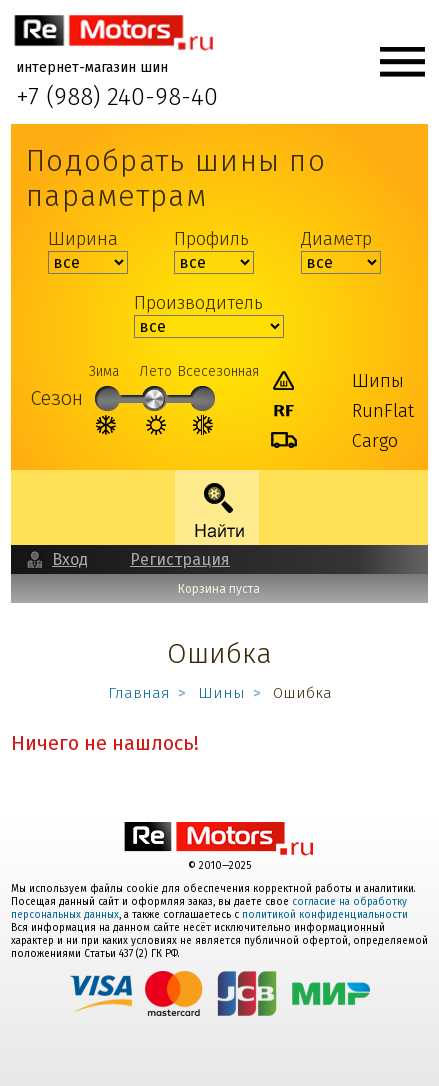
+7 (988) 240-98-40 (117, 98)
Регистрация (180, 559)
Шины (221, 693)
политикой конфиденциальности (325, 915)
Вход (70, 559)
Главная (139, 693)
